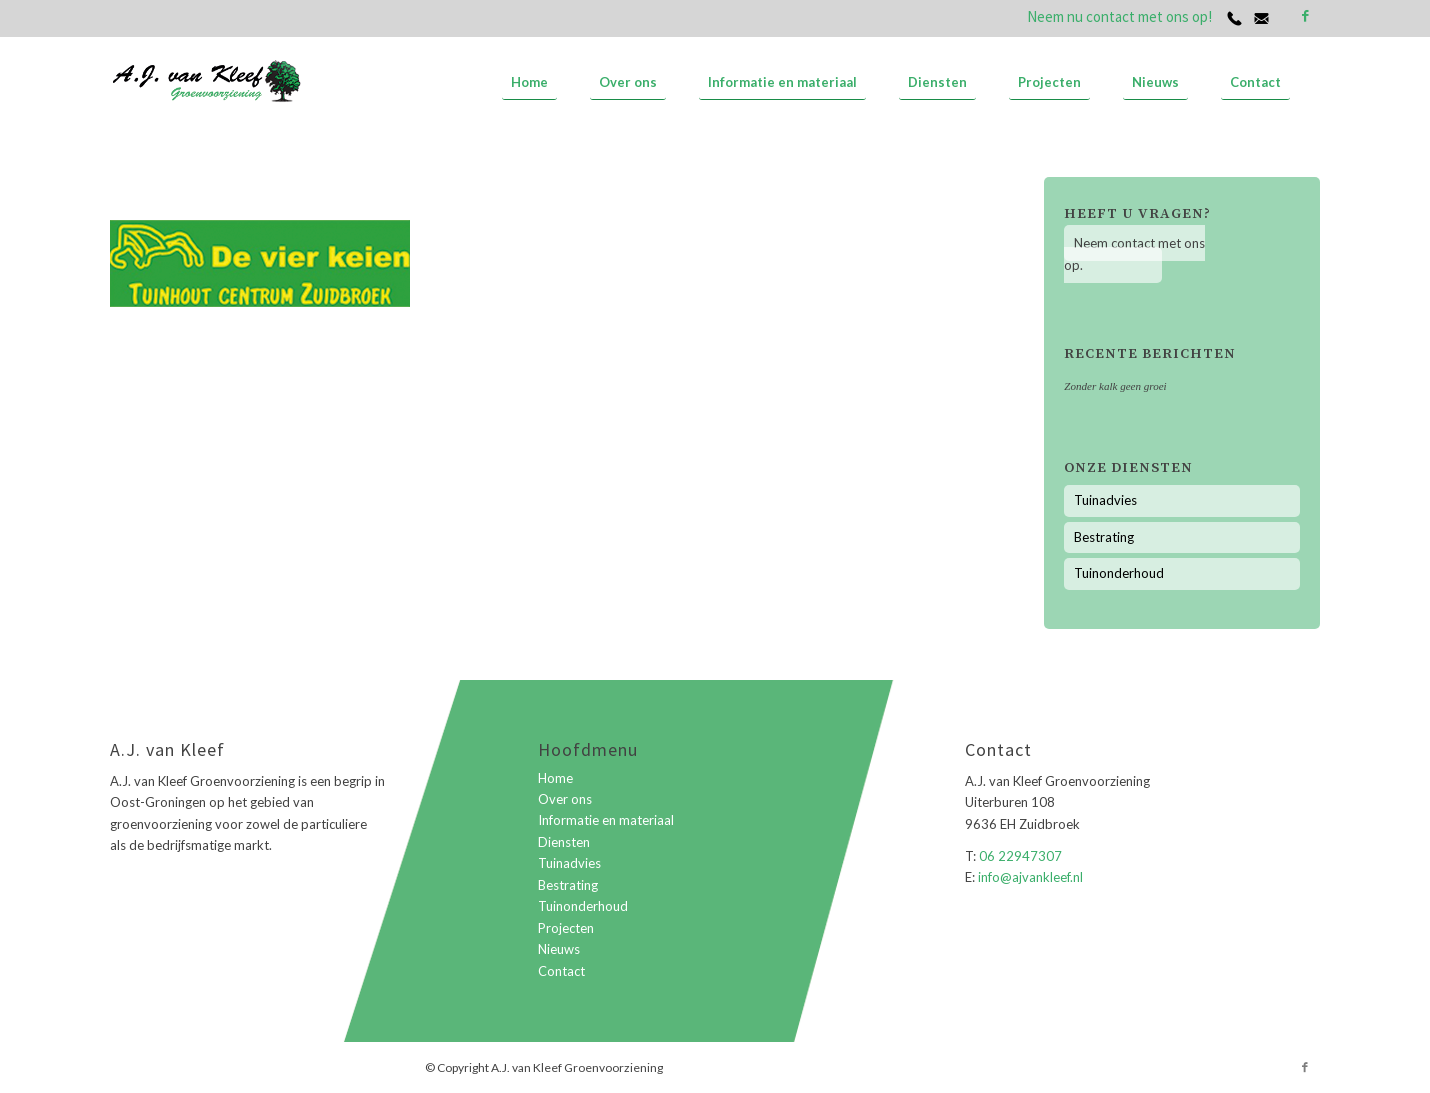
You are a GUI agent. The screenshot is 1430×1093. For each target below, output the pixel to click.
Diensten (564, 842)
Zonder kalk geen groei (1115, 386)
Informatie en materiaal (606, 820)
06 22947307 (1020, 856)
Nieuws (559, 949)
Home (555, 778)
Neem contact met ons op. (1134, 253)
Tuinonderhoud (1119, 573)
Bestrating (1104, 537)
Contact (561, 971)
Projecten (566, 928)
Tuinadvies (1105, 500)
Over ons (565, 799)
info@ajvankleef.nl (1029, 877)
